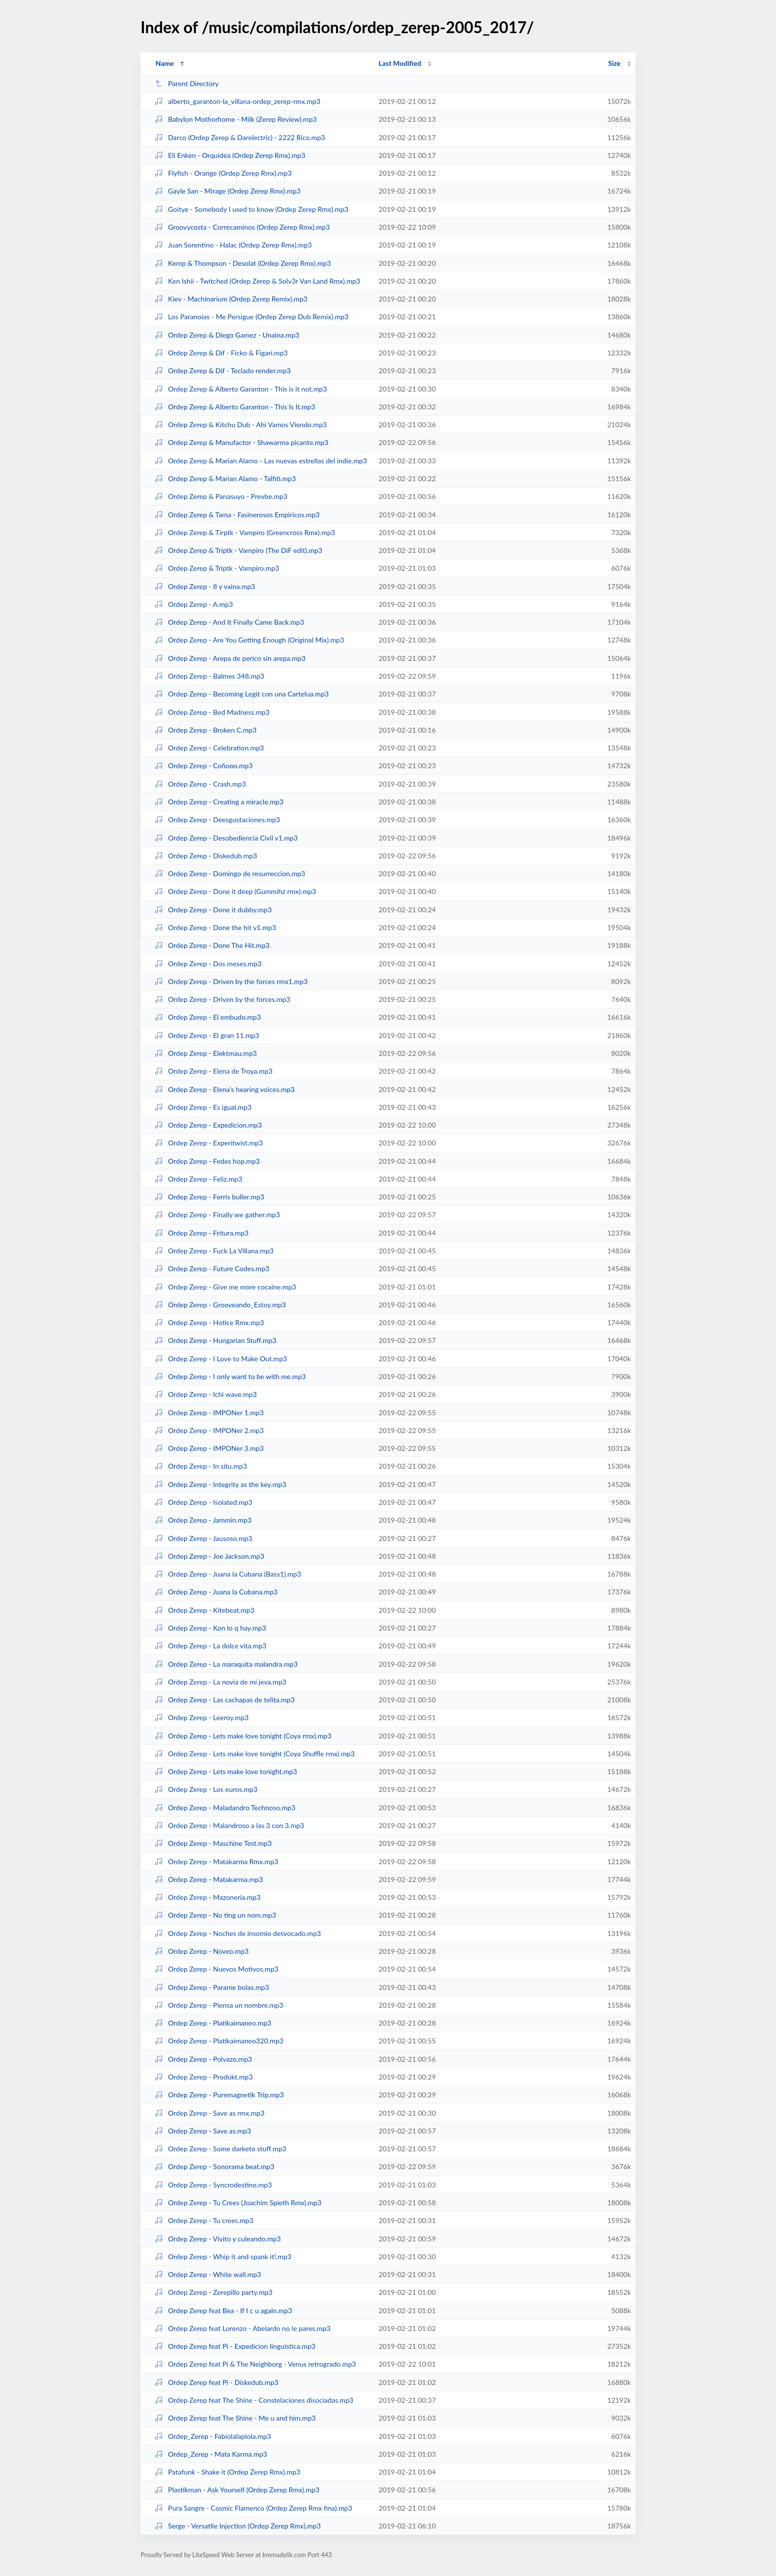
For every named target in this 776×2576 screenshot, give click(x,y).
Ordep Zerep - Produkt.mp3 (203, 2077)
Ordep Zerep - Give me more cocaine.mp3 (225, 1287)
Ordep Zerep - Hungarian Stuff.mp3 (215, 1340)
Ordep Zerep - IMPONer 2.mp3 (209, 1430)
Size (614, 63)
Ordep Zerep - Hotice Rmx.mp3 (209, 1322)
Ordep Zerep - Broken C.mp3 (205, 730)
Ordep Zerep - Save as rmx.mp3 (209, 2113)
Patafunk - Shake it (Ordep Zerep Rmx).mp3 (227, 2472)
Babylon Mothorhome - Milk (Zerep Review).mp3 (235, 119)
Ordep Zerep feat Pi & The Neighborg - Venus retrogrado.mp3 (255, 2364)
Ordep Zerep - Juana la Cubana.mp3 (216, 1591)
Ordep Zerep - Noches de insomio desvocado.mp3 (237, 1933)
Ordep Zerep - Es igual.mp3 (202, 1107)
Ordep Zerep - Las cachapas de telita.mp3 (224, 1699)
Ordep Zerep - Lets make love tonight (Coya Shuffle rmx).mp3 (254, 1753)
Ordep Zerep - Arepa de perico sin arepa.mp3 (229, 658)
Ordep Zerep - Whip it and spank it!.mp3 (222, 2256)
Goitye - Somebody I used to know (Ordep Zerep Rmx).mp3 (251, 209)
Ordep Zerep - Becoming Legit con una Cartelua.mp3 (241, 694)
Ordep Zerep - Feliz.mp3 (198, 1179)
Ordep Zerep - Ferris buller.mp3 (209, 1196)
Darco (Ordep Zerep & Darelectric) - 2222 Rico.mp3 (239, 137)
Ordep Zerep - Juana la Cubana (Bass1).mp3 (227, 1574)
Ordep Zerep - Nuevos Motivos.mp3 (216, 1969)
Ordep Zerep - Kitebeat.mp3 (204, 1610)
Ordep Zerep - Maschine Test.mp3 (213, 1843)
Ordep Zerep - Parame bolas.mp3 (211, 1987)
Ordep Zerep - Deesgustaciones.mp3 (217, 819)
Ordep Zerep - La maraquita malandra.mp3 (225, 1664)
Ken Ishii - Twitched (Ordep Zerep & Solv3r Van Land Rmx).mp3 (257, 281)
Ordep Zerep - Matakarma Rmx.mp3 (216, 1861)
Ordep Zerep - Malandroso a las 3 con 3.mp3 (229, 1825)
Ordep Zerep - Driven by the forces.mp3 (222, 999)
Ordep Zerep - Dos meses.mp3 (207, 963)
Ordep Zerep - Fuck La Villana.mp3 (214, 1250)
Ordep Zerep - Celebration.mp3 (209, 747)
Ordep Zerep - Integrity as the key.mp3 (220, 1484)
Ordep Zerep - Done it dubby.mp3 (213, 909)
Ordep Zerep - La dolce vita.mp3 (210, 1645)
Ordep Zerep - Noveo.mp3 (201, 1951)
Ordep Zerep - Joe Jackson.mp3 (209, 1556)
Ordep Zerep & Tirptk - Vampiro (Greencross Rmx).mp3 (244, 532)
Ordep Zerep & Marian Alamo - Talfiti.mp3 (225, 478)
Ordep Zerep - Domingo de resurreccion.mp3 (229, 873)
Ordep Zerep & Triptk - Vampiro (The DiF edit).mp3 (238, 550)
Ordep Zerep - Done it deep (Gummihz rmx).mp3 (235, 891)
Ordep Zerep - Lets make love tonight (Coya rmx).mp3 (242, 1736)
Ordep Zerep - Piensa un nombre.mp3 (218, 2005)
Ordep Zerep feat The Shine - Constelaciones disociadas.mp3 (253, 2400)
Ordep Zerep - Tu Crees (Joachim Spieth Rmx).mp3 (237, 2202)
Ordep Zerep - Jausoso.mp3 (203, 1538)
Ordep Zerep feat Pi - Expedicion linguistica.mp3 (234, 2346)
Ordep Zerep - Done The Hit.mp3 (212, 945)
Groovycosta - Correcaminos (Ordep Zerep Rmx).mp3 (242, 227)
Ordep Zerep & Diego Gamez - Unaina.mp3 (226, 335)
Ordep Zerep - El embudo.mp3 (207, 1017)
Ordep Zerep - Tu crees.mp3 (203, 2220)
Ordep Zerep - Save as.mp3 (202, 2131)
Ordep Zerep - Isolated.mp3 (203, 1502)
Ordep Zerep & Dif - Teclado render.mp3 (222, 370)
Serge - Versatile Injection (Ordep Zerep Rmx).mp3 (237, 2526)
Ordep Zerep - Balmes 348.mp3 (209, 676)
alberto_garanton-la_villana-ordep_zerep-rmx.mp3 (237, 101)
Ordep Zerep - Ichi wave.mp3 (205, 1394)
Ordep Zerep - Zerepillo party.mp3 (213, 2292)
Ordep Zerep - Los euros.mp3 (205, 1789)
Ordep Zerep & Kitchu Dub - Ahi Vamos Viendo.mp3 (240, 424)
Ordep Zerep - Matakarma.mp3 (208, 1879)
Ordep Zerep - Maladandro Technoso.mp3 (224, 1807)
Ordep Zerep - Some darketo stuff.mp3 (220, 2148)
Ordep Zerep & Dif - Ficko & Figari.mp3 (221, 352)
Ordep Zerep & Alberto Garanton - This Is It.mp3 (234, 406)
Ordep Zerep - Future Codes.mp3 (211, 1268)
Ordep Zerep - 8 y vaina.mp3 (204, 586)
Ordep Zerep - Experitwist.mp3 (208, 1143)
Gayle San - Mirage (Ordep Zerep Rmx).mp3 (227, 191)
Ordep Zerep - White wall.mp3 (207, 2274)
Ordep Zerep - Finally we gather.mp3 (217, 1214)
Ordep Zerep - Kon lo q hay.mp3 (210, 1628)
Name (164, 63)
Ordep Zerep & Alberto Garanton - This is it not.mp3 (240, 389)
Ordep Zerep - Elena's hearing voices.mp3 (224, 1089)
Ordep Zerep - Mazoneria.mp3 (207, 1897)
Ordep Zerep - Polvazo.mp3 (203, 2059)
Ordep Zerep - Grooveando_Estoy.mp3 (220, 1304)
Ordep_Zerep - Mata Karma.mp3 (210, 2454)
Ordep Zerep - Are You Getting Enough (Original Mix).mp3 (249, 640)
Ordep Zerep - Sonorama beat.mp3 (214, 2166)
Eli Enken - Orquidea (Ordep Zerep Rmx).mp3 (229, 155)
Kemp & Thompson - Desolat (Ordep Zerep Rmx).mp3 (242, 263)
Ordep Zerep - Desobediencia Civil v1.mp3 (226, 838)
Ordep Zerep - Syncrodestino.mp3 (213, 2184)
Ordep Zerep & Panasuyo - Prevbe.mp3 (221, 496)
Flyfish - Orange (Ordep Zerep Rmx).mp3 (222, 173)
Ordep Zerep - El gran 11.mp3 (206, 1035)
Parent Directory (186, 83)
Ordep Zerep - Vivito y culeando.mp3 (217, 2238)
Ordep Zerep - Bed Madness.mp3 (212, 712)
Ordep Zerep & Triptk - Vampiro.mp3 (216, 568)
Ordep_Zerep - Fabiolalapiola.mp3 (212, 2436)
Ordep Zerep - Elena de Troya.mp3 (213, 1071)
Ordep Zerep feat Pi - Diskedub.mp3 (216, 2382)
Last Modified (400, 63)
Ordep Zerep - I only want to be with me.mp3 (230, 1376)
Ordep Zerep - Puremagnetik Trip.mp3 (219, 2094)
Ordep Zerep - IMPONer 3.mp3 (209, 1448)
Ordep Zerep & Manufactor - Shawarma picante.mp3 (241, 442)
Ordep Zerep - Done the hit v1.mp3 (215, 927)
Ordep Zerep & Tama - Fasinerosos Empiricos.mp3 (237, 514)
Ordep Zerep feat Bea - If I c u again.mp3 (223, 2310)
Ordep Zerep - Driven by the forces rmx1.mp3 (231, 981)
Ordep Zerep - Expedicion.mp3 (208, 1125)
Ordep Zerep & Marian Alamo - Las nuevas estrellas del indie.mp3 (260, 460)
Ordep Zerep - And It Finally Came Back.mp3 (229, 622)
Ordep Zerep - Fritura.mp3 (201, 1233)
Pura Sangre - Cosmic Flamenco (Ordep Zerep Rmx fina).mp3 (253, 2508)
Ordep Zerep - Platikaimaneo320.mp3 (219, 2040)
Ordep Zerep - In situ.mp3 (200, 1466)
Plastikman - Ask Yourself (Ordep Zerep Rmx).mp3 (236, 2489)
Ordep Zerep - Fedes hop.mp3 (207, 1161)
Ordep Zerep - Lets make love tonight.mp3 (225, 1771)
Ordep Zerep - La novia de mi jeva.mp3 (220, 1682)
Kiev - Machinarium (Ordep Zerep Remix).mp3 (230, 299)
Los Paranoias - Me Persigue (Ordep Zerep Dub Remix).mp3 (251, 316)
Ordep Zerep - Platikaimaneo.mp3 (212, 2023)
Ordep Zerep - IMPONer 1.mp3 (209, 1412)
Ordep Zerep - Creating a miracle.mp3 (218, 801)
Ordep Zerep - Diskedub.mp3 (205, 855)
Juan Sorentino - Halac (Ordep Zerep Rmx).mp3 (233, 245)
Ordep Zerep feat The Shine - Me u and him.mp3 (235, 2418)
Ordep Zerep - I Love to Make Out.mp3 (220, 1358)
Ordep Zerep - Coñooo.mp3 (203, 765)
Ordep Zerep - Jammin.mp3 (202, 1520)
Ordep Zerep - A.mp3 (193, 604)
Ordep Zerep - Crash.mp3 (200, 784)
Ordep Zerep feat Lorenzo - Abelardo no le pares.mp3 (242, 2328)
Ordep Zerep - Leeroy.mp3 (201, 1717)
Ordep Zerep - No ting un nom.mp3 (215, 1915)
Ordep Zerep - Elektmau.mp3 (205, 1053)
